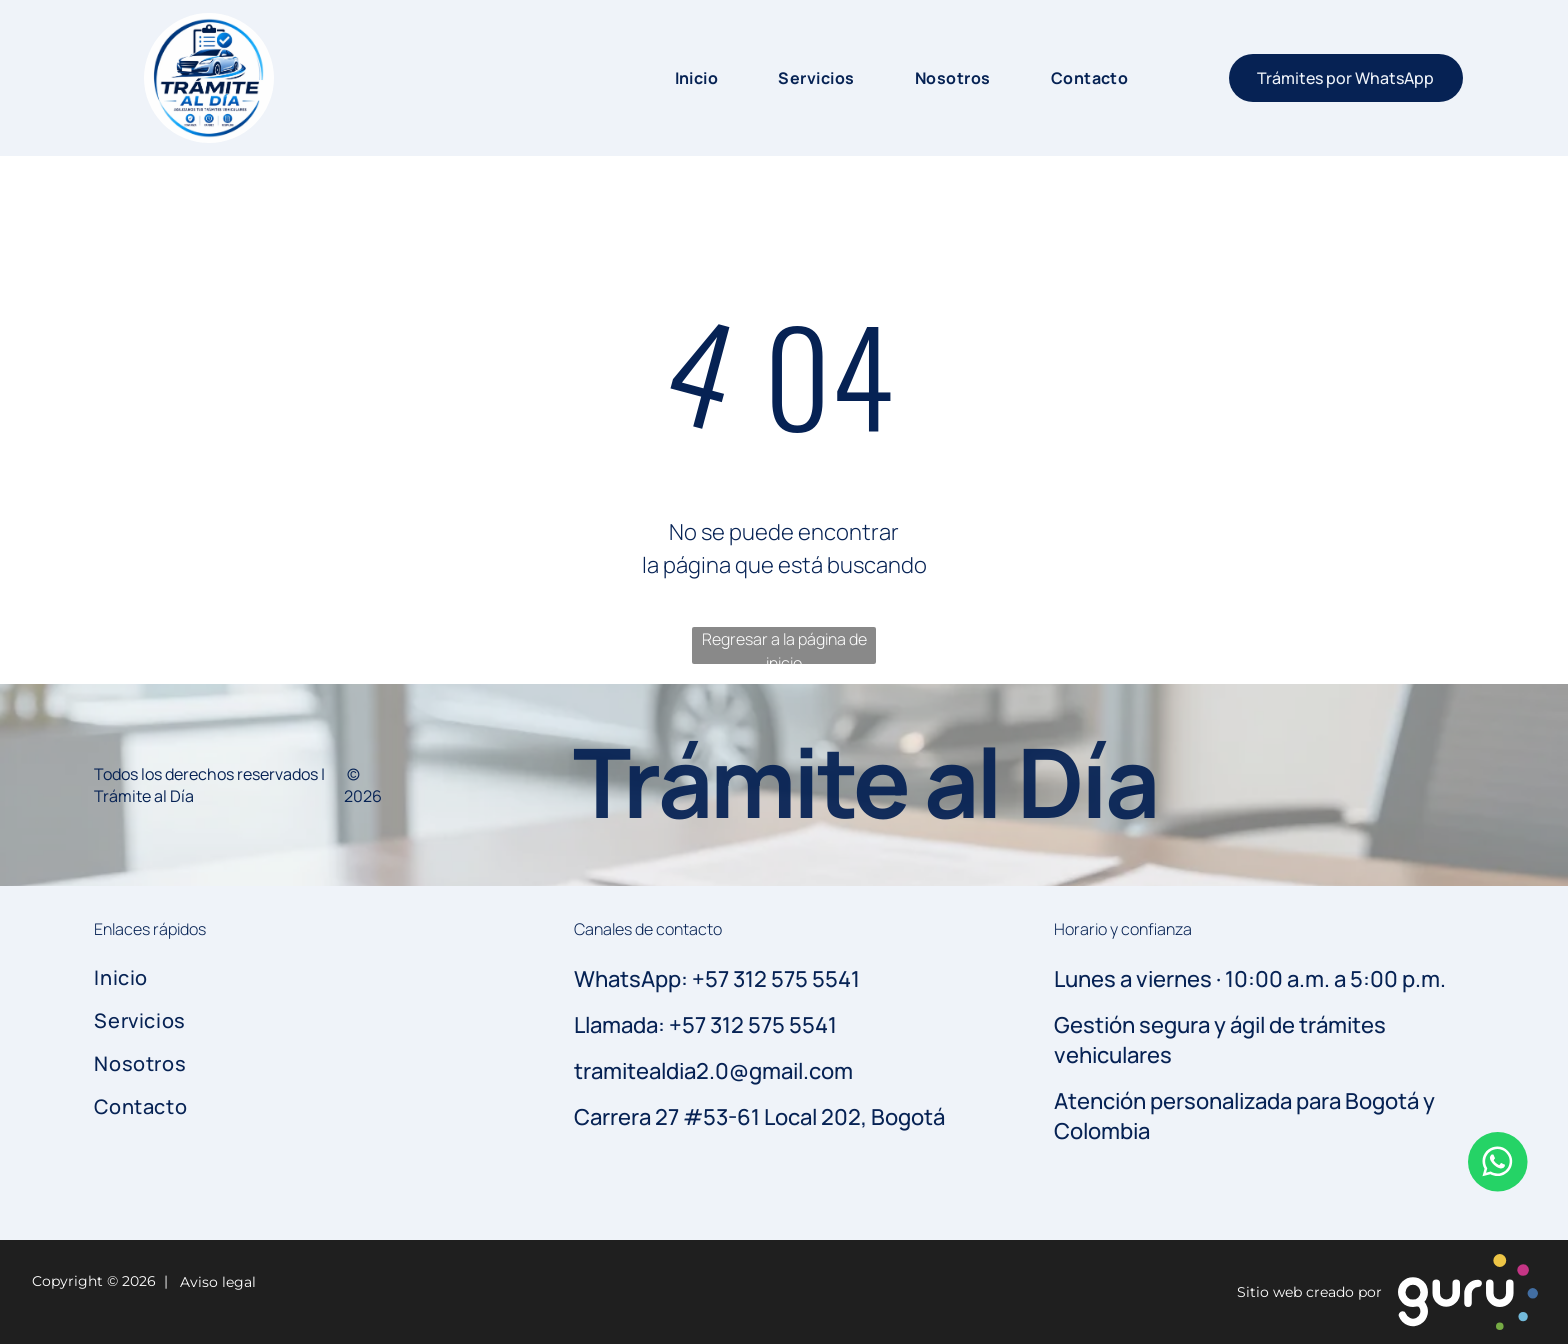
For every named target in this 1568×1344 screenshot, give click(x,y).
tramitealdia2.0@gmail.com (713, 1071)
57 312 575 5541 (759, 1025)
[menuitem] (677, 78)
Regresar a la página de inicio (784, 646)
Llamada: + (628, 1025)
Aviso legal (214, 1282)
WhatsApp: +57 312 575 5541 (717, 979)
